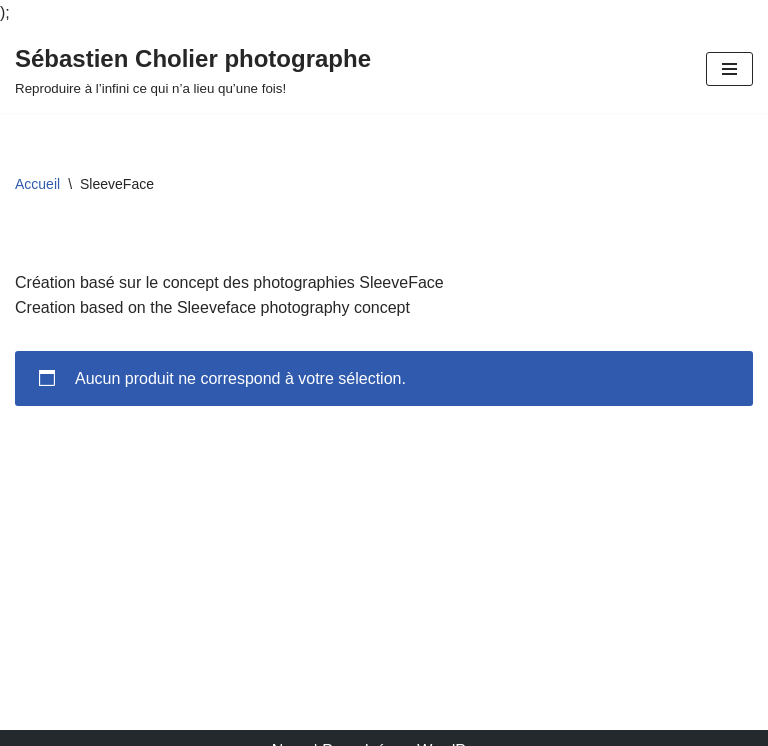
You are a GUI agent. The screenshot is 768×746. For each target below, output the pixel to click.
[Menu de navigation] (729, 69)
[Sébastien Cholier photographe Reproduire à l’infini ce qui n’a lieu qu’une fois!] (193, 70)
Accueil (37, 184)
